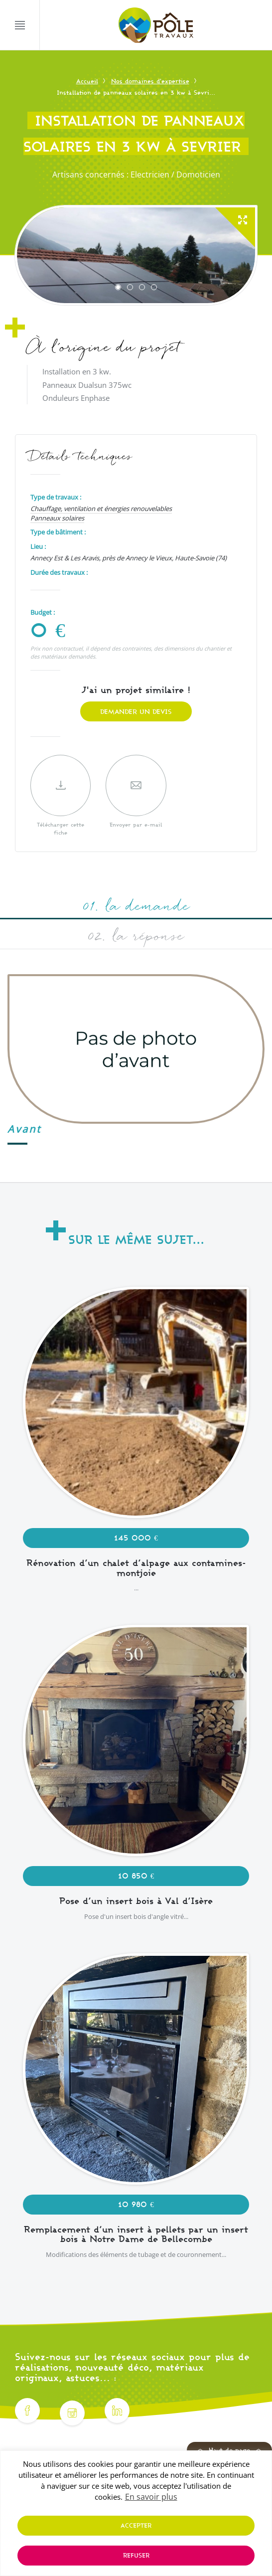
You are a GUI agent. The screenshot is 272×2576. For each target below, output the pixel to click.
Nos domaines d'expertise (150, 81)
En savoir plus (151, 2496)
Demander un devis (136, 711)
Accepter (136, 2525)
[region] (136, 2513)
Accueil (87, 81)
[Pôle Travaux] (156, 25)
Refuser (136, 2555)
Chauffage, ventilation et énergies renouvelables (101, 508)
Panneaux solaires (57, 518)
